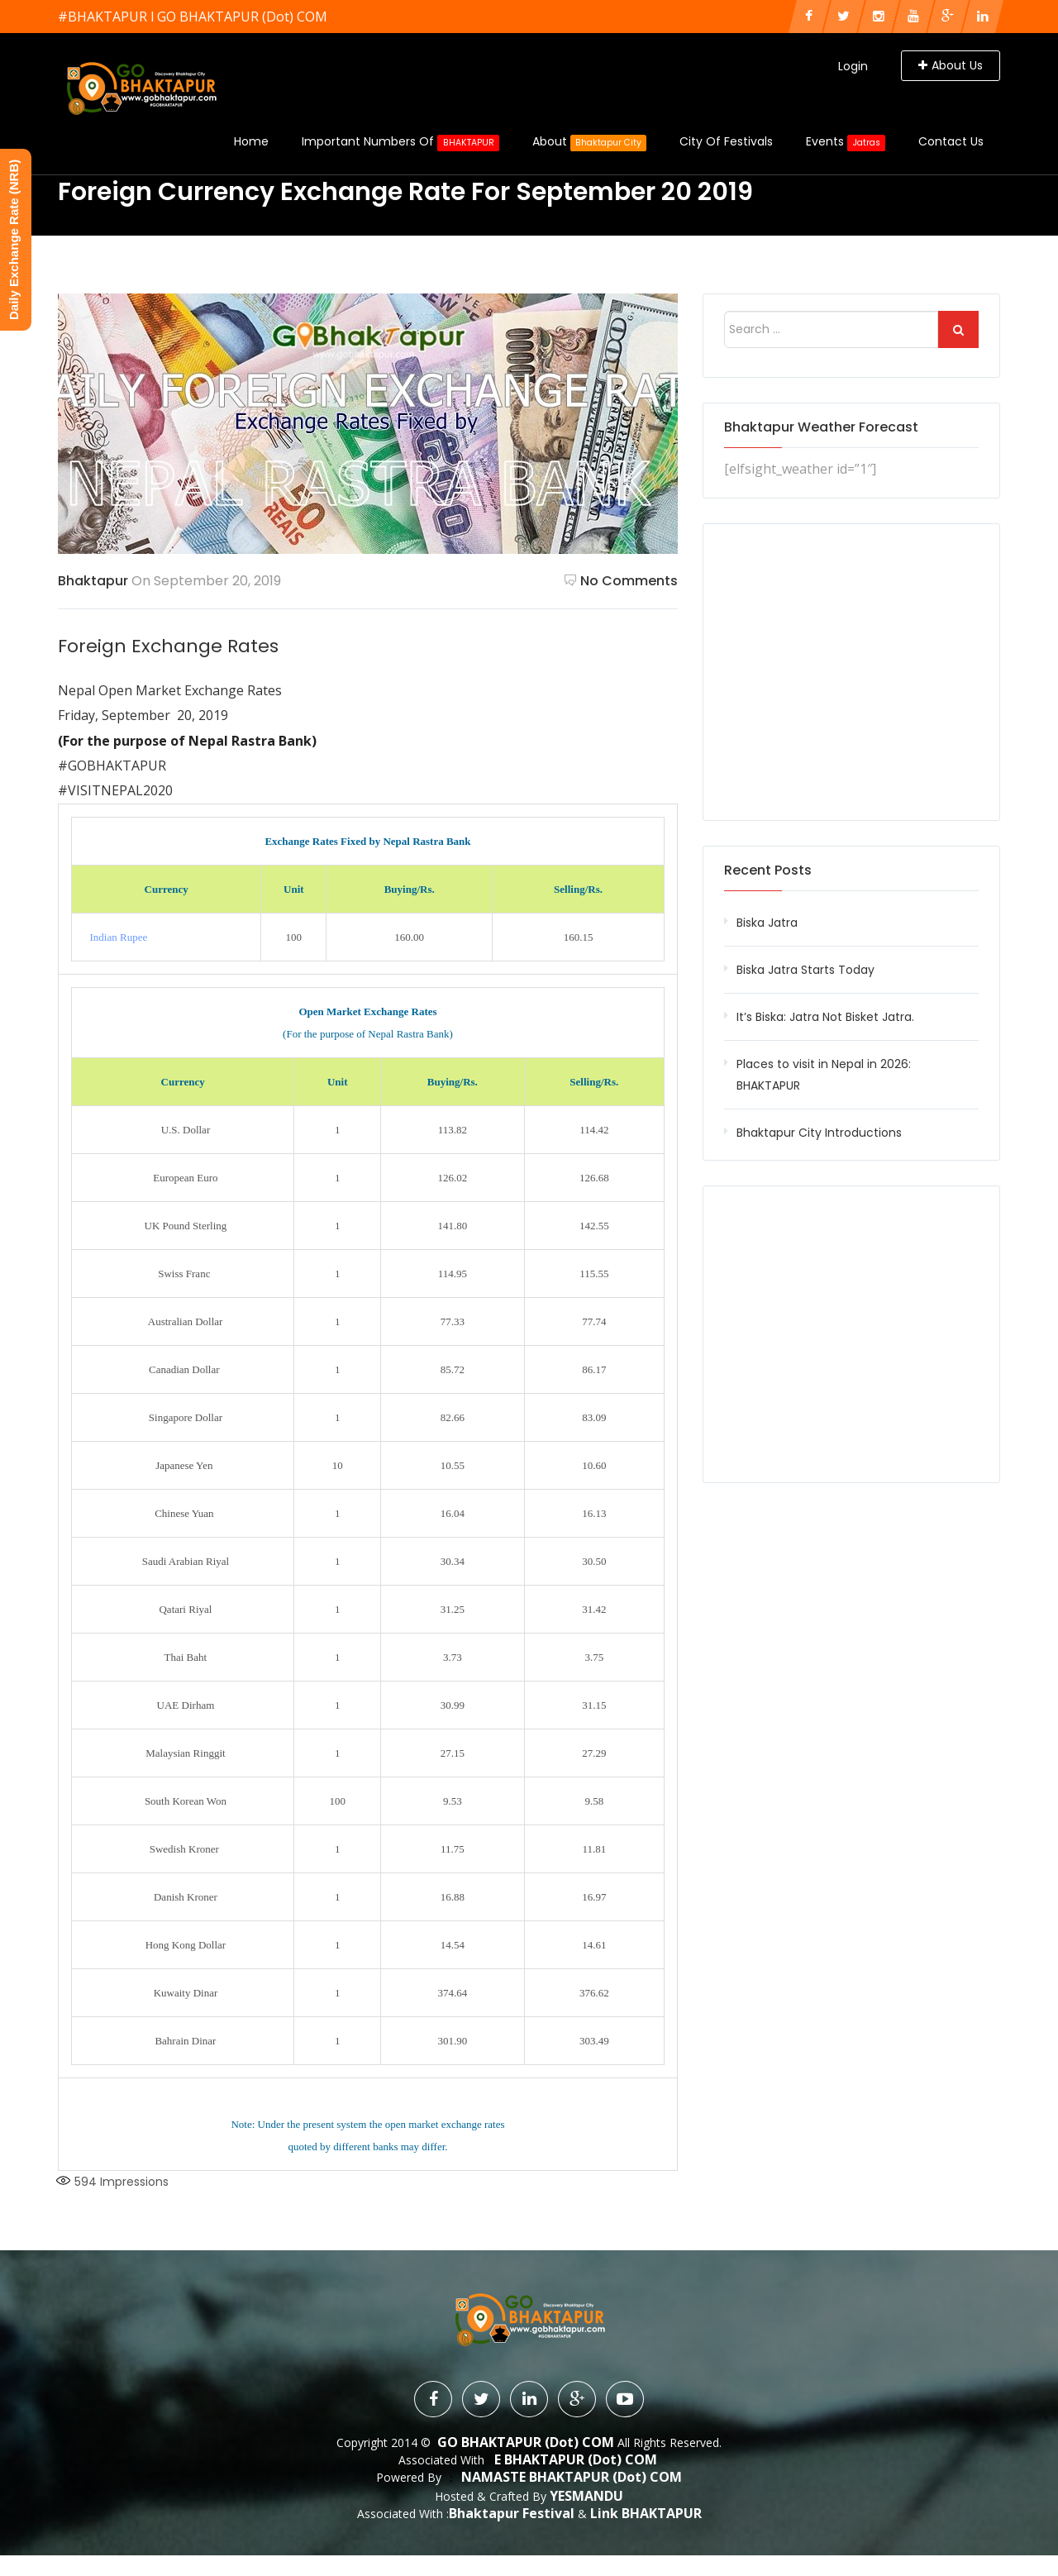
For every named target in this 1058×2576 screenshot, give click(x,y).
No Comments (621, 580)
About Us (950, 65)
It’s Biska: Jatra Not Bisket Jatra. (825, 1017)
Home (251, 141)
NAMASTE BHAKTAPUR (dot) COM (571, 2477)
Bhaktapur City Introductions (819, 1132)
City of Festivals (726, 141)
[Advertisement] (851, 672)
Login (853, 66)
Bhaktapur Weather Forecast (821, 426)
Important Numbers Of (400, 142)
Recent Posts (768, 870)
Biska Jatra (767, 922)
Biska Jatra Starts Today (805, 969)
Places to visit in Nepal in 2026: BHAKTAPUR (823, 1075)
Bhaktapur (93, 580)
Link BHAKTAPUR (646, 2512)
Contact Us (951, 141)
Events (845, 142)
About (589, 142)
